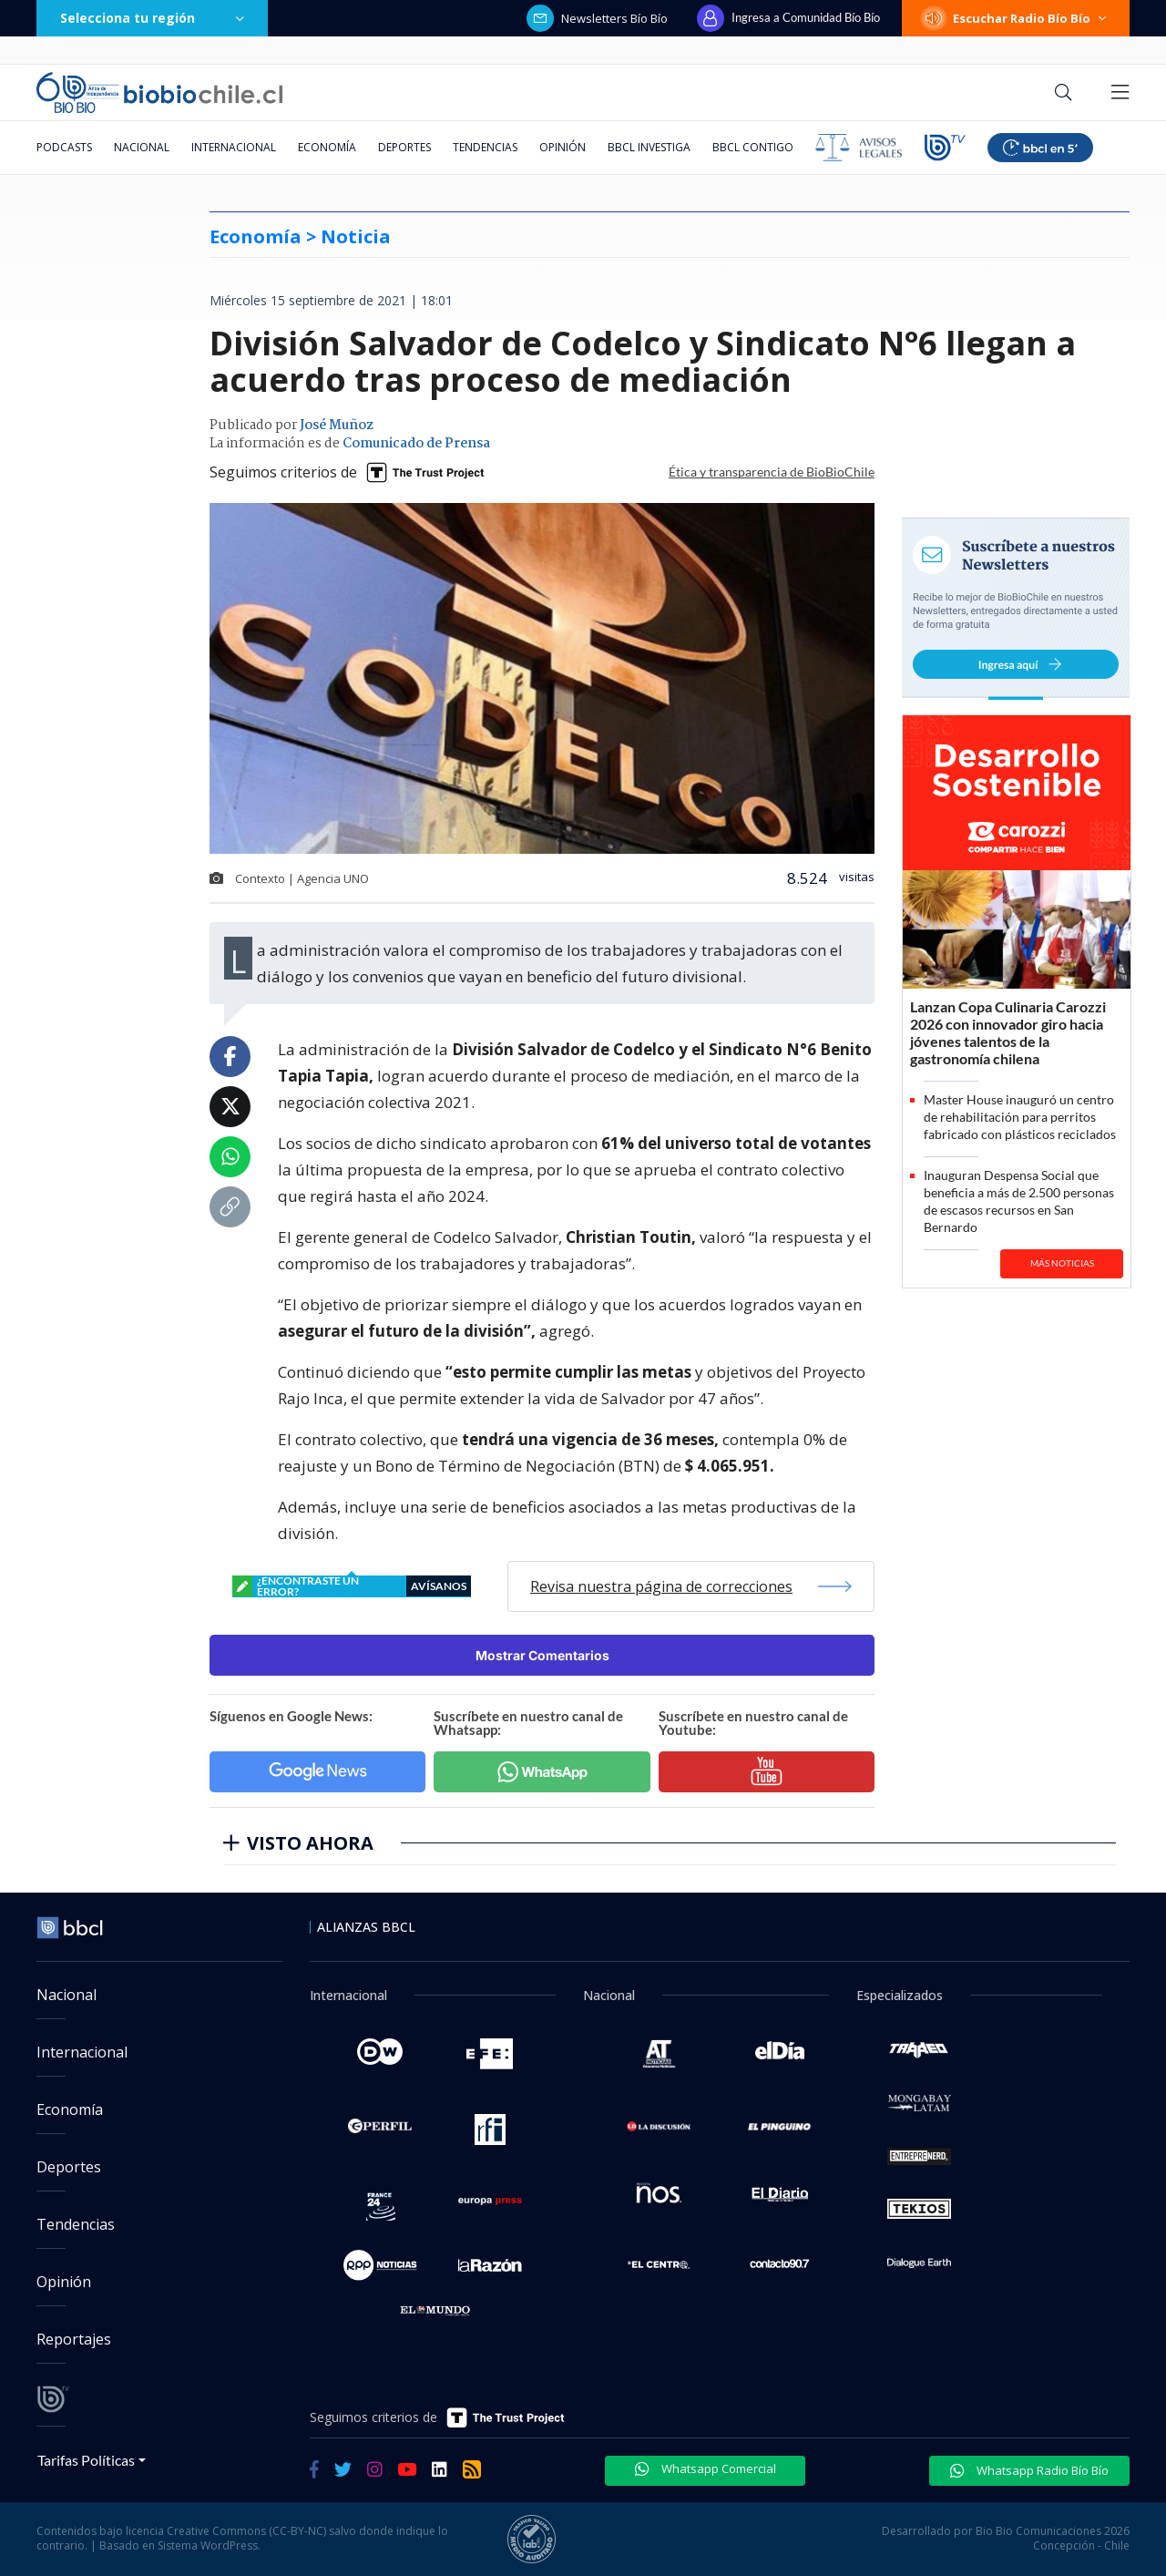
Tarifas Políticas (86, 2459)
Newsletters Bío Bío (597, 18)
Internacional (233, 147)
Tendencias (485, 147)
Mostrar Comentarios (542, 1655)
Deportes (404, 147)
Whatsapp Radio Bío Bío (1029, 2470)
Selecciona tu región (152, 17)
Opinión (562, 147)
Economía (327, 147)
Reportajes (73, 2339)
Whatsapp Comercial (705, 2468)
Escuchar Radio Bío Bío (1016, 18)
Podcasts (64, 147)
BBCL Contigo (752, 147)
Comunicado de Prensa (416, 444)
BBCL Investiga (649, 147)
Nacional (141, 147)
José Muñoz (336, 425)
